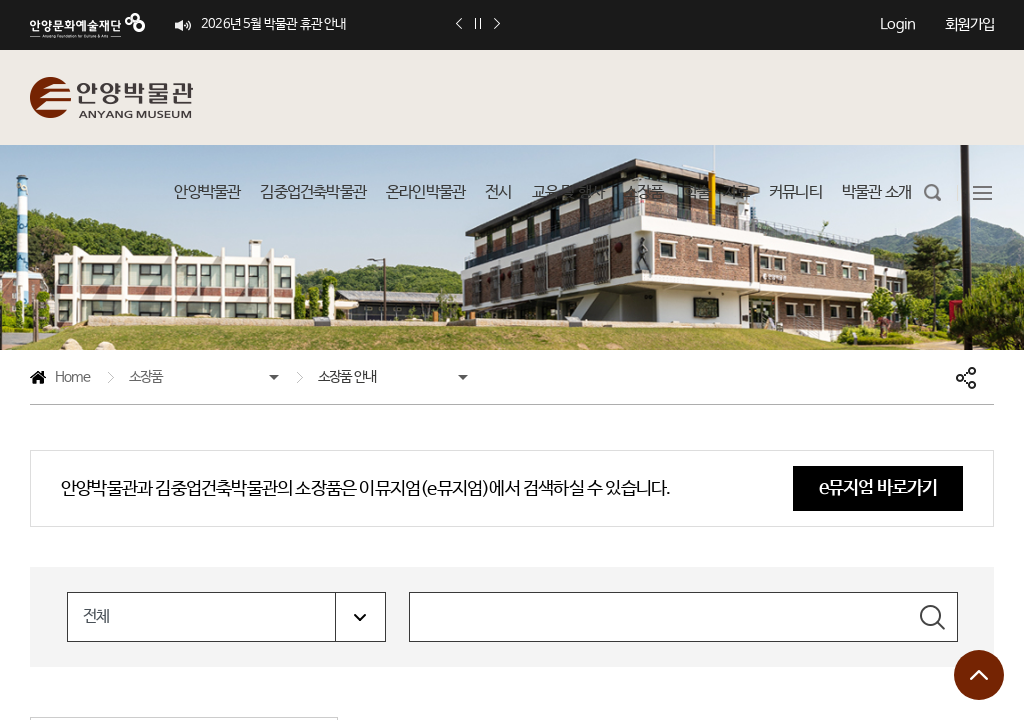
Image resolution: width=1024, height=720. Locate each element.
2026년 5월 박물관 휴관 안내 (274, 24)
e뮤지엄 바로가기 (878, 488)
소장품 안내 (347, 377)
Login (897, 24)
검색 (932, 617)
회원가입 (969, 24)
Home (60, 380)
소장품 (146, 377)
